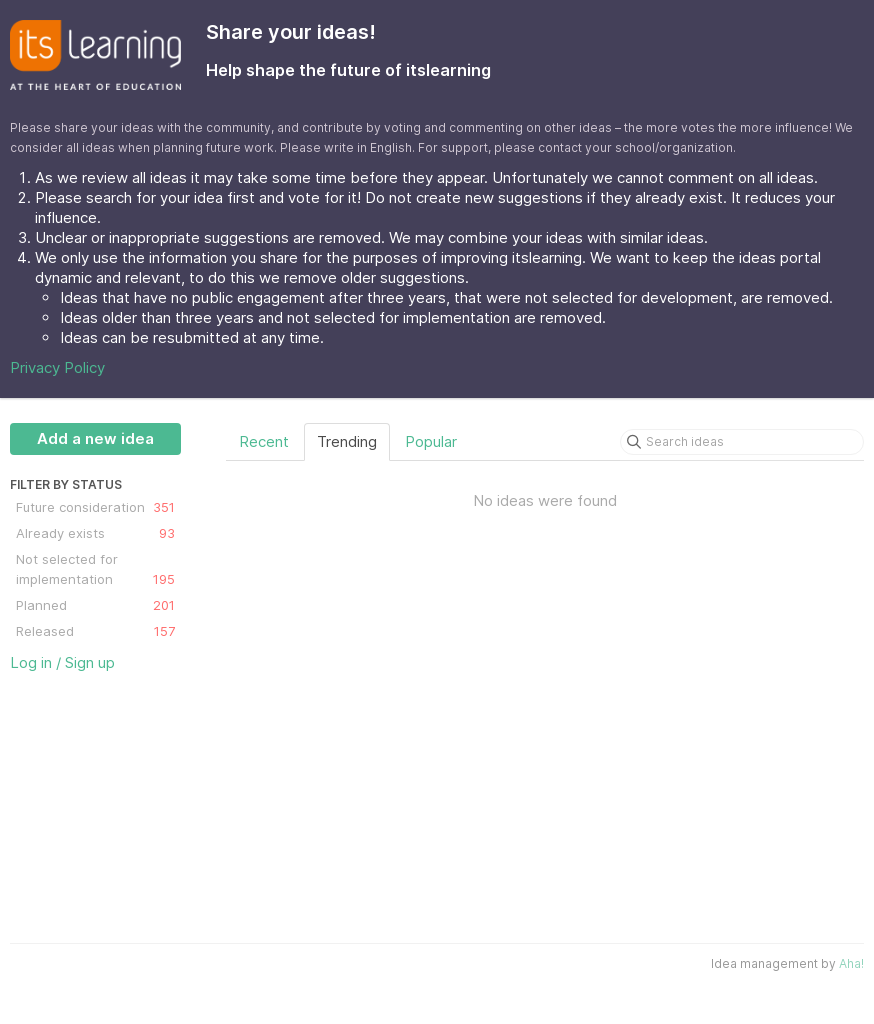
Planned (95, 605)
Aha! (851, 963)
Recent (264, 441)
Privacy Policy (57, 367)
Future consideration (95, 507)
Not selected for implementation (95, 570)
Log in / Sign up (62, 662)
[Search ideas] (742, 442)
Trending (347, 441)
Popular (431, 441)
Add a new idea (95, 438)
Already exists (95, 533)
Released (95, 631)
